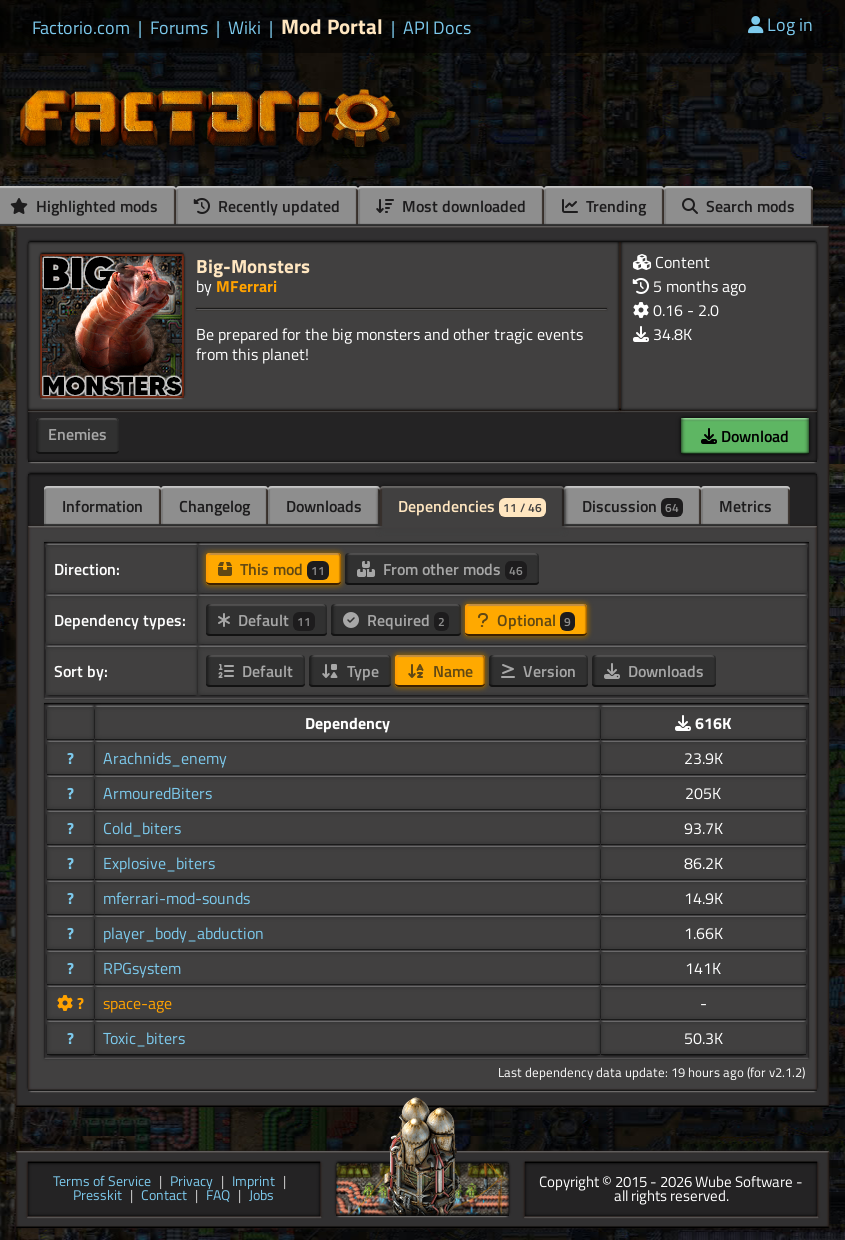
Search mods (738, 206)
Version (538, 671)
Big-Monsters (253, 265)
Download (745, 436)
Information (102, 506)
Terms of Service (102, 1182)
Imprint (253, 1182)
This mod (273, 569)
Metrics (745, 506)
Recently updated (267, 206)
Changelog (214, 506)
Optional (526, 620)
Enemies (77, 434)
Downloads (324, 506)
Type (350, 671)
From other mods (442, 569)
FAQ (218, 1196)
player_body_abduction (183, 933)
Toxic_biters (144, 1038)
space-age (137, 1003)
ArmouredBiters (157, 793)
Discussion (632, 506)
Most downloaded (451, 206)
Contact (164, 1196)
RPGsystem (142, 968)
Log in (780, 24)
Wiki (244, 28)
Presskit (97, 1196)
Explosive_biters (159, 863)
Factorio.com (81, 28)
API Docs (437, 28)
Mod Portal (332, 26)
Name (440, 671)
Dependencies (472, 506)
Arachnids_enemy (165, 758)
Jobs (261, 1196)
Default (266, 620)
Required (396, 620)
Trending (604, 206)
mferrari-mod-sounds (176, 898)
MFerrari (246, 286)
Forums (179, 28)
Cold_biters (142, 828)
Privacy (191, 1182)
